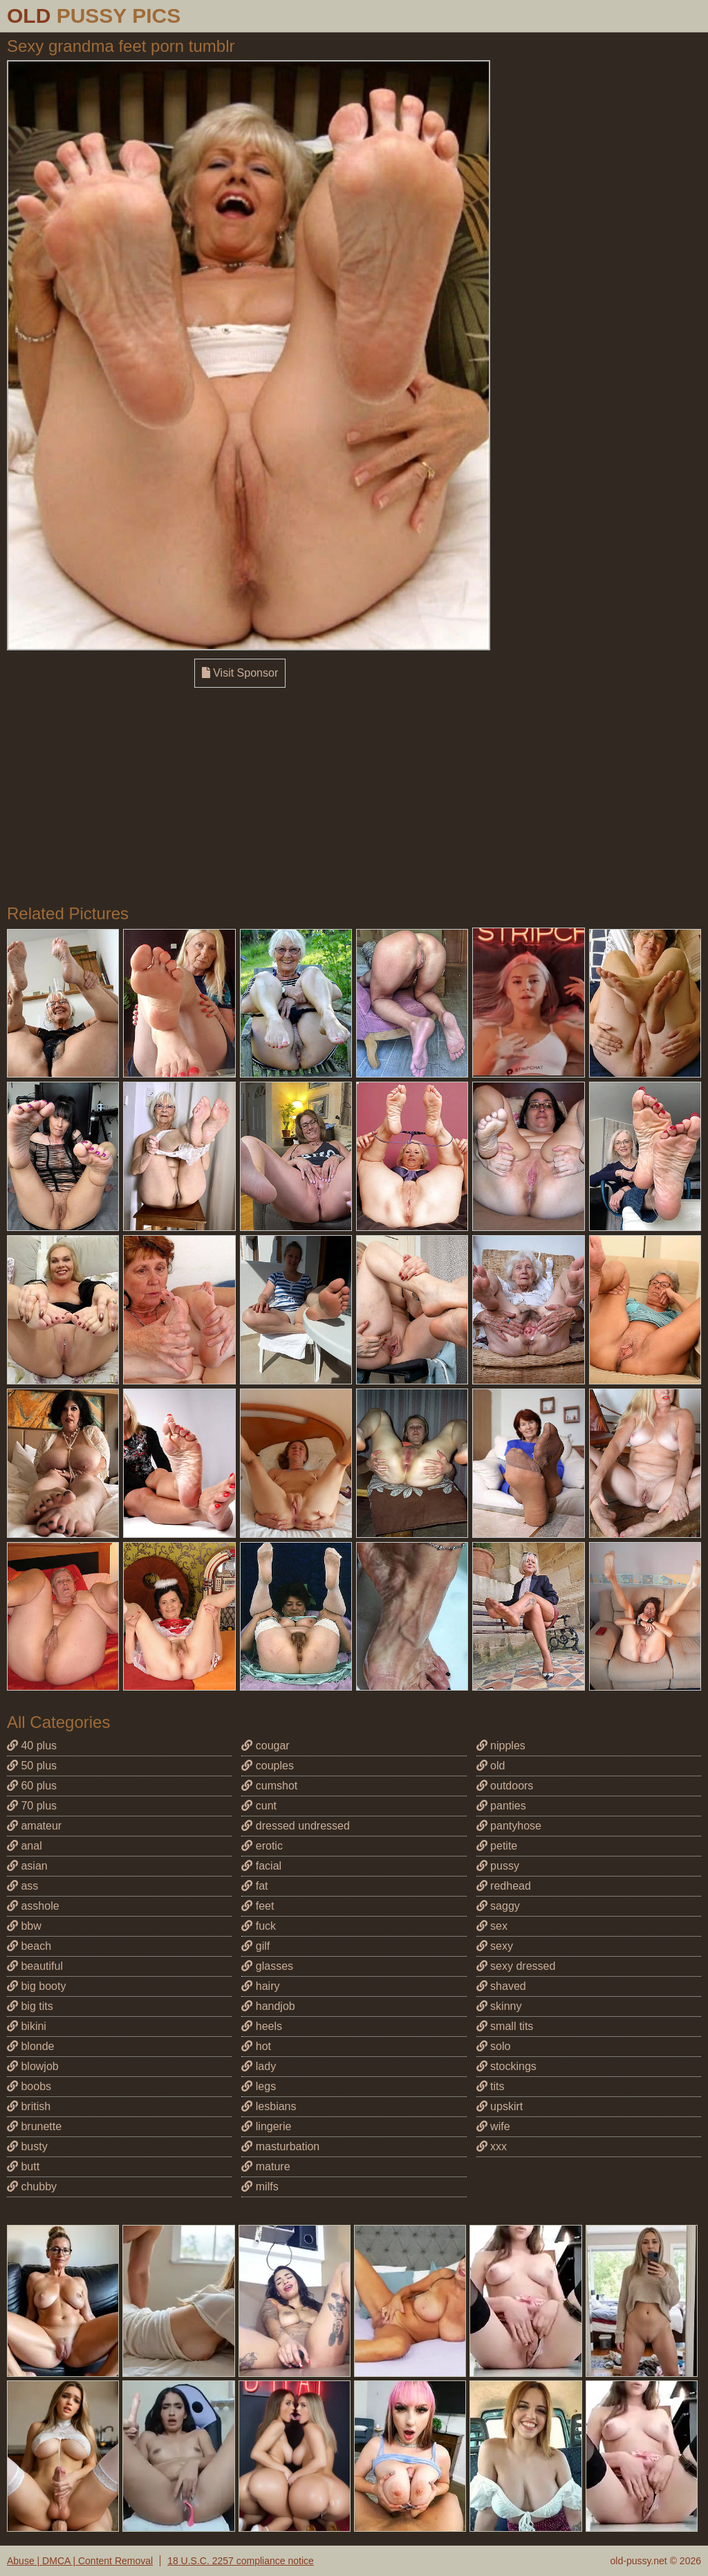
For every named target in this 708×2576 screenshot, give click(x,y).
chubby (32, 2186)
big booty (36, 1986)
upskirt (499, 2106)
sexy (494, 1946)
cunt (259, 1806)
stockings (506, 2066)
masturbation (280, 2146)
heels (261, 2026)
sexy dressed (516, 1966)
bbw (24, 1926)
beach (29, 1946)
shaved (501, 1986)
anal (24, 1846)
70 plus (32, 1806)
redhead (503, 1886)
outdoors (505, 1786)
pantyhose (508, 1826)
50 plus (32, 1765)
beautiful (35, 1966)
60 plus (32, 1786)
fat (254, 1886)
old (490, 1765)
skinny (499, 2006)
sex (491, 1926)
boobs (29, 2086)
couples (267, 1765)
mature (265, 2166)
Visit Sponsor (240, 673)
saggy (498, 1906)
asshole (33, 1906)
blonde (31, 2046)
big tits (30, 2006)
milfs (259, 2186)
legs (258, 2086)
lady (258, 2066)
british (28, 2106)
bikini (26, 2026)
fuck (258, 1926)
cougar (265, 1745)
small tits (505, 2026)
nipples (500, 1745)
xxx (491, 2146)
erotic (262, 1846)
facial (261, 1866)
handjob (268, 2006)
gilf (255, 1946)
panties (501, 1806)
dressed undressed (295, 1826)
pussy (497, 1866)
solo (493, 2046)
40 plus (32, 1745)
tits (490, 2086)
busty (27, 2146)
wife (493, 2126)
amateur (34, 1826)
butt (23, 2166)
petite (497, 1846)
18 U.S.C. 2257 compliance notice (240, 2560)
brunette (34, 2126)
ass (22, 1886)
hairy (260, 1986)
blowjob (33, 2066)
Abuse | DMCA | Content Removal (80, 2560)
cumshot (269, 1786)
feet (257, 1906)
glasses (267, 1966)
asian (27, 1866)
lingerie (266, 2126)
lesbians (268, 2106)
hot (256, 2046)
